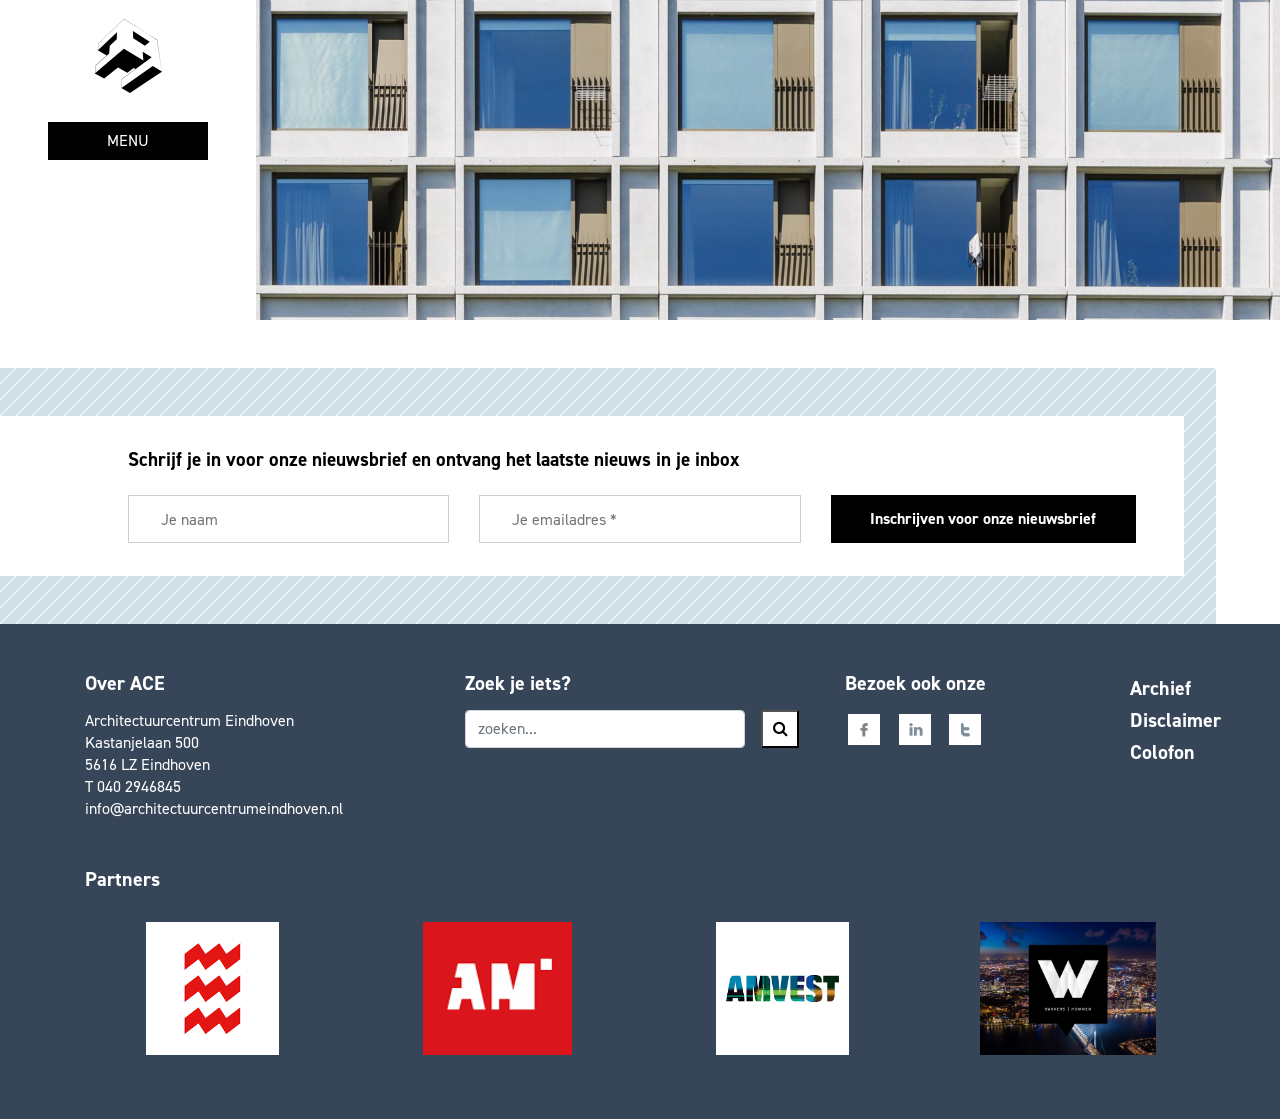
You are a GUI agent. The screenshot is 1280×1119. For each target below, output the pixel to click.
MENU (128, 140)
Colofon (1162, 752)
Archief (1160, 688)
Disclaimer (1175, 720)
